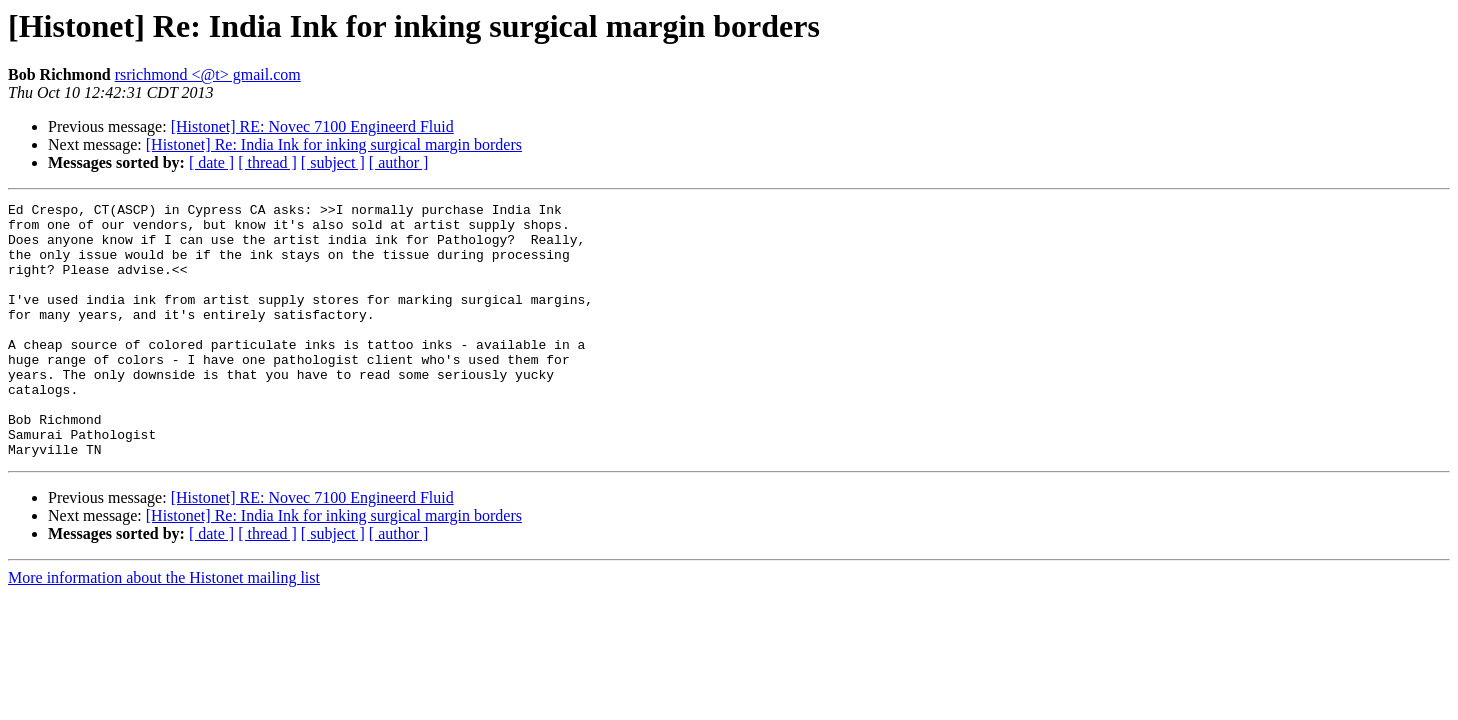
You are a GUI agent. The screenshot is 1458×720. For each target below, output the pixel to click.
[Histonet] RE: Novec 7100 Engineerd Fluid (312, 126)
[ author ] (399, 162)
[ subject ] (333, 162)
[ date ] (211, 162)
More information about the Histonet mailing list (164, 628)
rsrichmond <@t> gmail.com (208, 74)
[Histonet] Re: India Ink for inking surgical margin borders (334, 144)
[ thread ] (267, 162)
